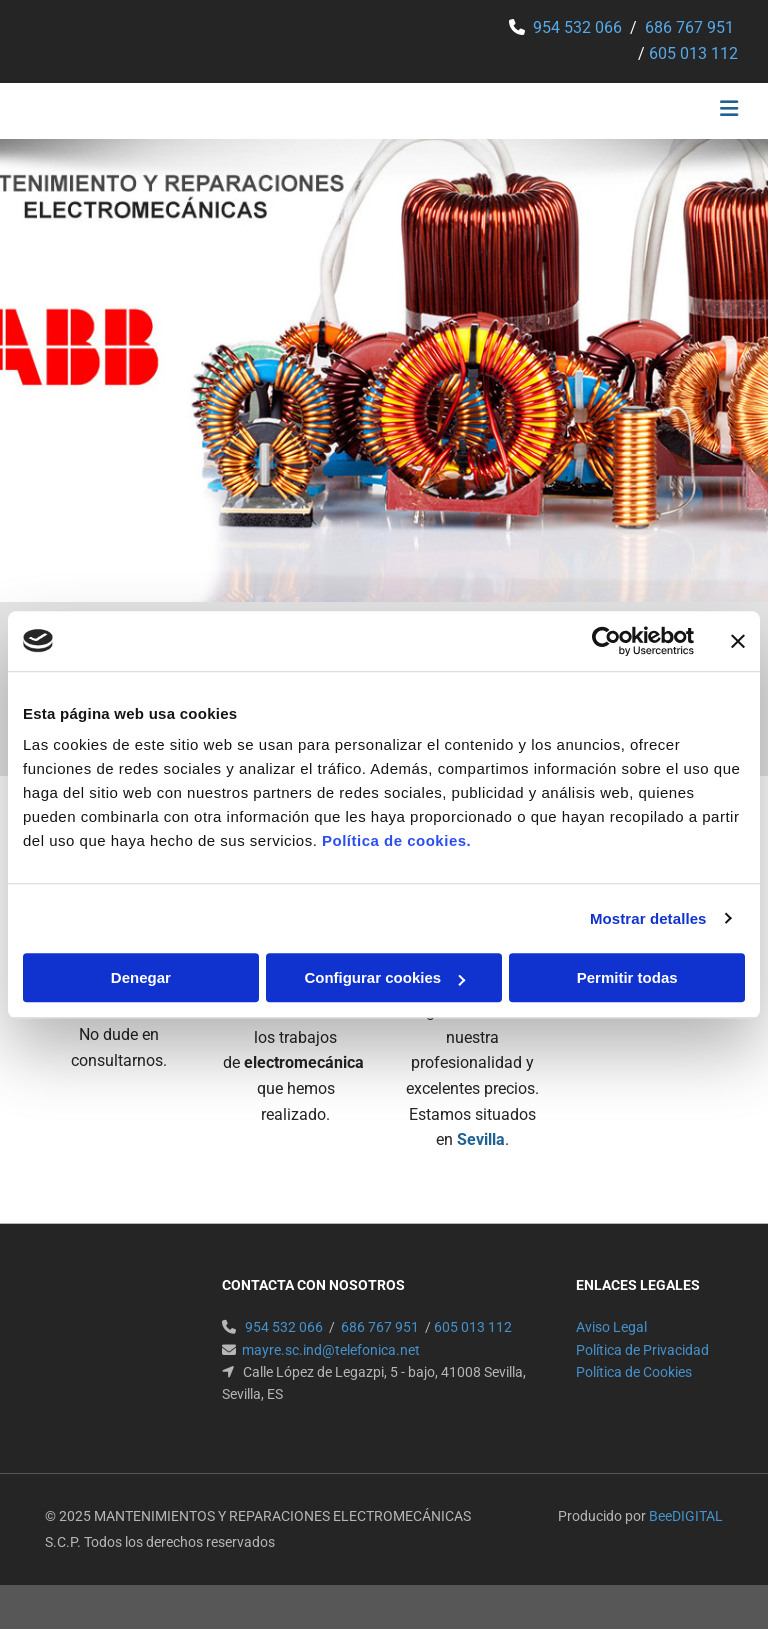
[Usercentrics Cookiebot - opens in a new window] (606, 641)
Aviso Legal (611, 1327)
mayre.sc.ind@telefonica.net (331, 1350)
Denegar (141, 977)
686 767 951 (689, 27)
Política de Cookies (634, 1372)
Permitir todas (627, 977)
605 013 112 (693, 53)
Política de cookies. (396, 840)
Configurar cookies (384, 977)
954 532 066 (577, 27)
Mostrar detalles (648, 918)
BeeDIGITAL (686, 1516)
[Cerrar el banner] (738, 641)
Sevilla (481, 1139)
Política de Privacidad (642, 1350)
